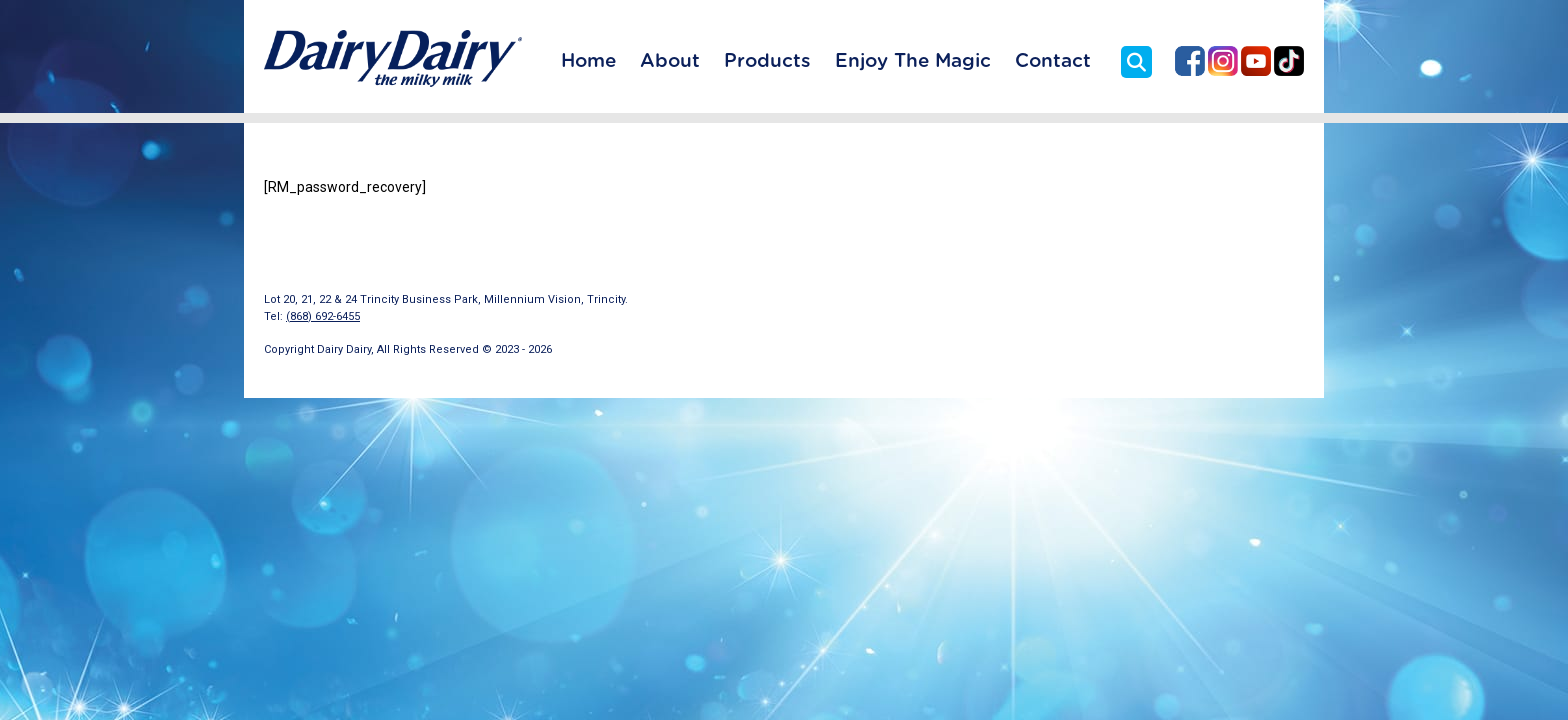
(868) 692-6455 (323, 316)
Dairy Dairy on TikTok (1289, 61)
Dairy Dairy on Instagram (1223, 61)
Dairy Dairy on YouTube (1256, 61)
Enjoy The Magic (913, 61)
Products (767, 61)
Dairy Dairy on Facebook (1190, 61)
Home (588, 61)
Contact (1053, 61)
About (670, 61)
